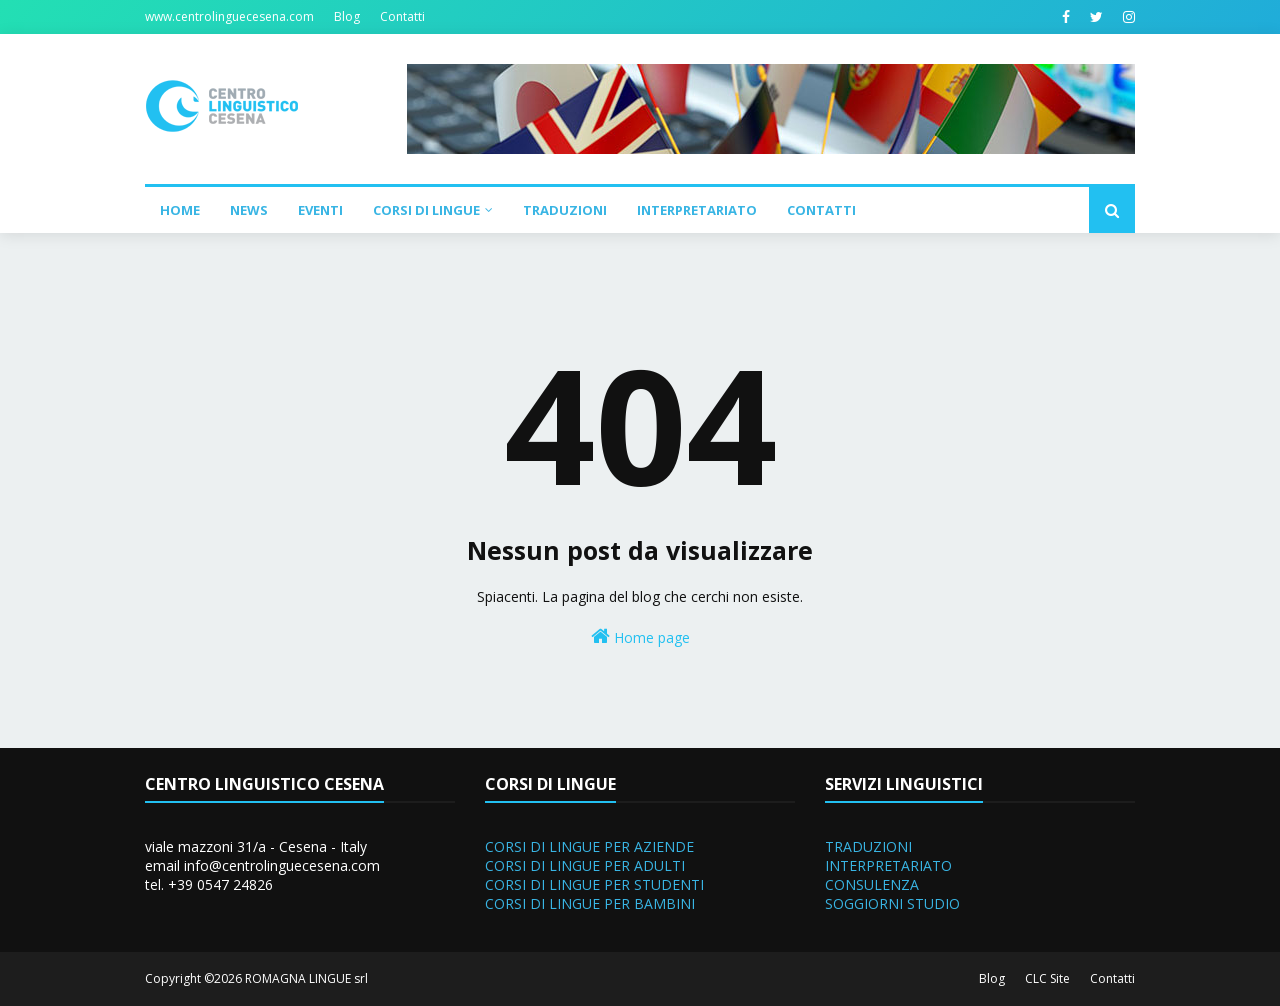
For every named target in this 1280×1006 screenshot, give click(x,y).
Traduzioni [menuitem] (565, 210)
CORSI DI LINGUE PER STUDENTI (594, 884)
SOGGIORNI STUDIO (892, 903)
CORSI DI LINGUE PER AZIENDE (589, 846)
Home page (640, 636)
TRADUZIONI (868, 846)
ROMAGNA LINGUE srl (306, 978)
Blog (347, 16)
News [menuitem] (249, 210)
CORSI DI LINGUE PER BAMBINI (590, 903)
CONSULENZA (872, 884)
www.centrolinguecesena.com (229, 16)
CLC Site (1047, 978)
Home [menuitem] (180, 210)
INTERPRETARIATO (888, 865)
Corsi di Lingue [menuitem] (426, 210)
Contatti (402, 16)
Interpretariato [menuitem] (697, 210)
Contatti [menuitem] (821, 210)
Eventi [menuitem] (320, 210)
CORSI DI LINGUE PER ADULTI (585, 865)
